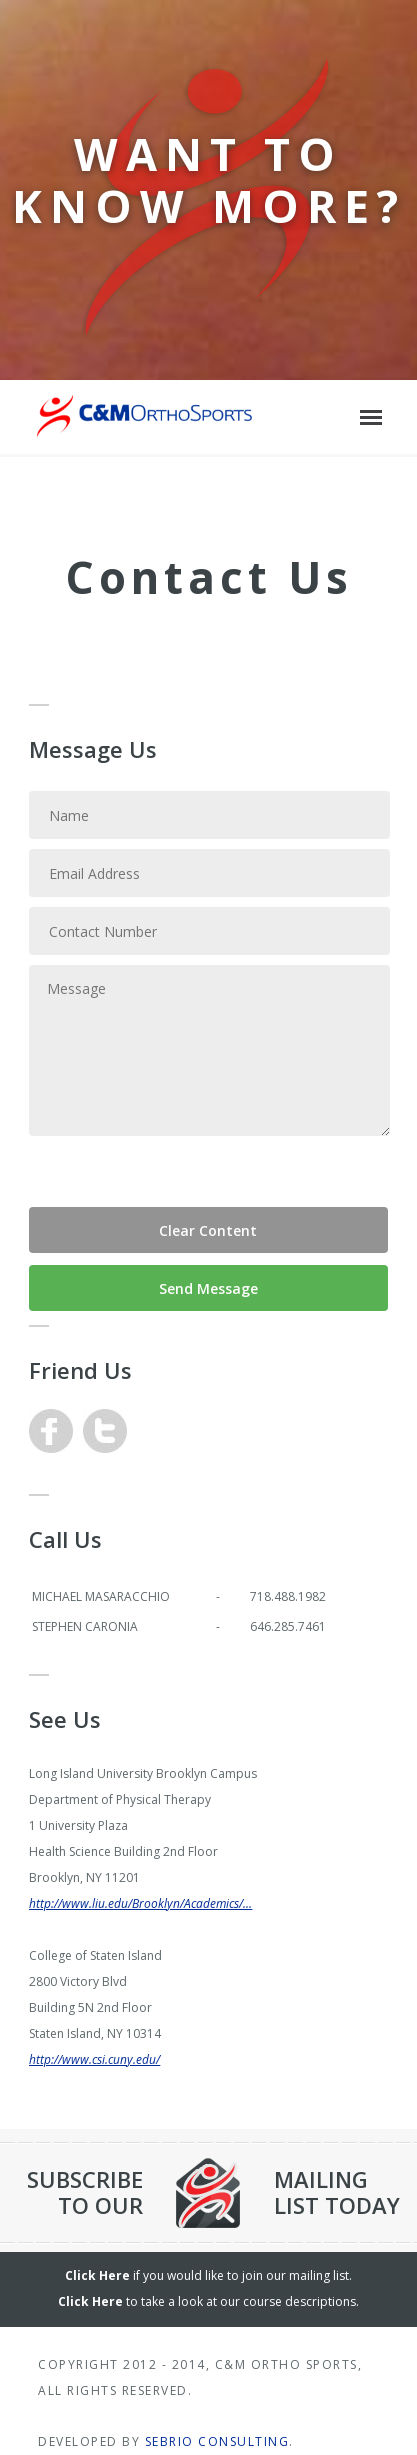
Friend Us (80, 1370)
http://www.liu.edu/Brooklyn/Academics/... (140, 1903)
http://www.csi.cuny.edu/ (94, 2059)
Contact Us (209, 577)
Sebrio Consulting (217, 2441)
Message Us (93, 749)
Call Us (65, 1539)
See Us (65, 1719)
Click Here (97, 2275)
